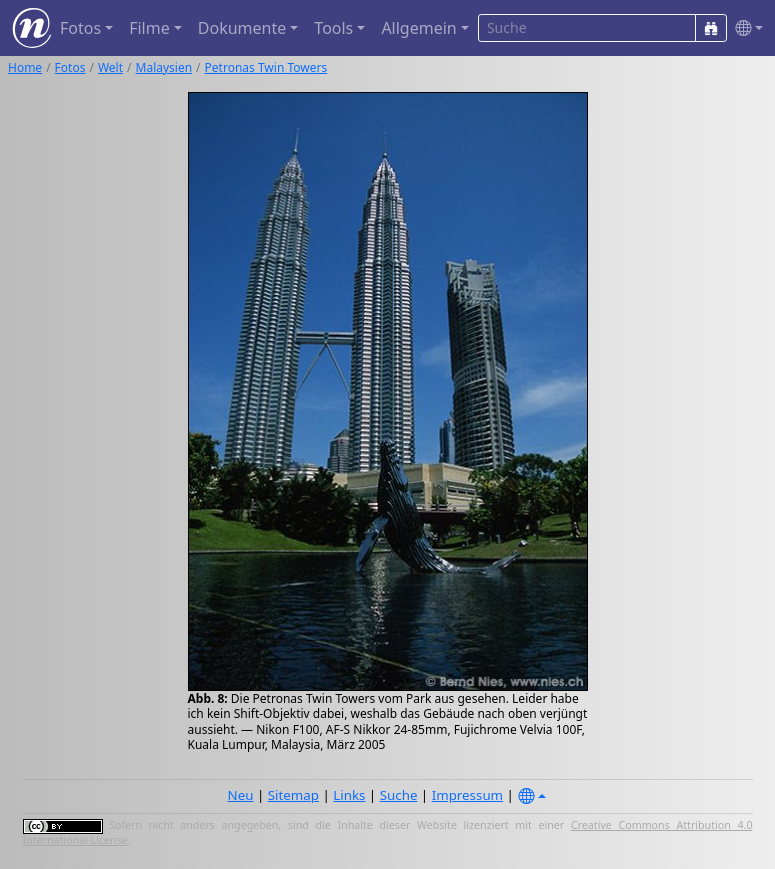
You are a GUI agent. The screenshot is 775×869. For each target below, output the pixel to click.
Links (349, 795)
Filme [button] (149, 28)
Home (25, 67)
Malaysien (164, 67)
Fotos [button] (80, 28)
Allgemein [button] (418, 28)
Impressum (467, 795)
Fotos (70, 67)
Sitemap (293, 795)
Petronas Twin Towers (266, 67)
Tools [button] (333, 28)
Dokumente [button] (242, 28)
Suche (399, 795)
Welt (110, 67)
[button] (745, 28)
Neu (241, 795)
